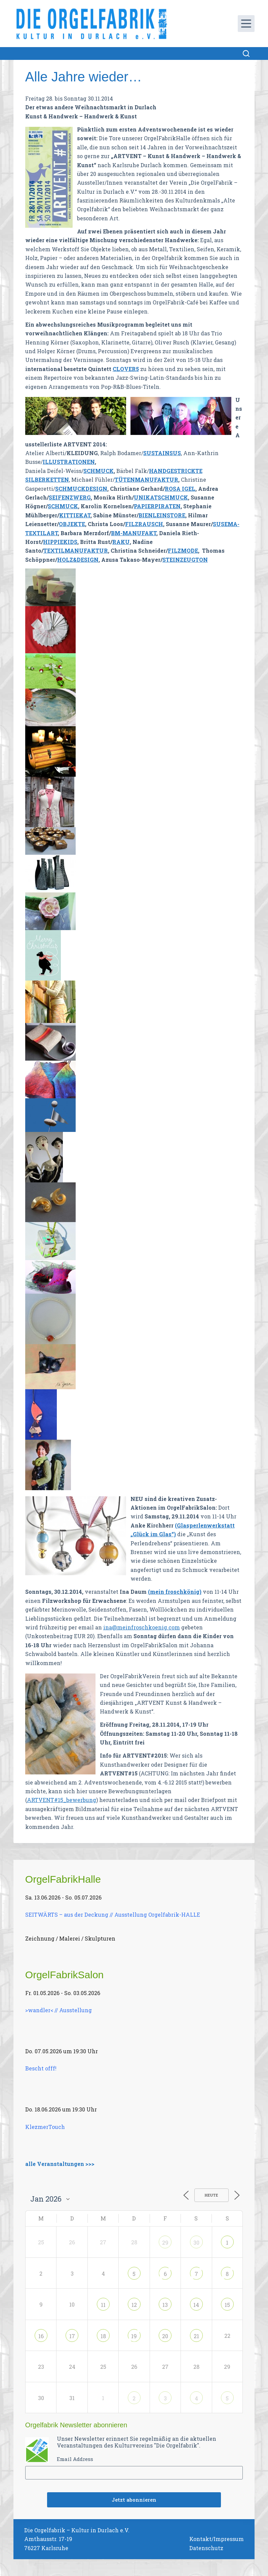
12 (134, 2304)
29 (165, 2242)
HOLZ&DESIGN (78, 559)
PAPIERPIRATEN (157, 506)
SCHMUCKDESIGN (81, 488)
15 (227, 2304)
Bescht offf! (40, 2068)
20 (165, 2336)
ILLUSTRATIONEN (69, 461)
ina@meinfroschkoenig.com (141, 1627)
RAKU (121, 541)
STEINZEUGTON (185, 559)
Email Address (75, 2459)
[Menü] (246, 23)
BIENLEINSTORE (162, 515)
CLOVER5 (126, 368)
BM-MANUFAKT (133, 533)
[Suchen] (246, 53)
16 (41, 2336)
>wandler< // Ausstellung (58, 2010)
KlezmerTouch (45, 2126)
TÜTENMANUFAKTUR (146, 479)
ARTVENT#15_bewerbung (61, 1799)
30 (196, 2242)
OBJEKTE (72, 523)
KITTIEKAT (74, 515)
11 (103, 2304)
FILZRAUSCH (144, 523)
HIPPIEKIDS (60, 541)
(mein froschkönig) (174, 1591)
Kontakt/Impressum (216, 2538)
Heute (211, 2195)
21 (196, 2336)
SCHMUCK (98, 470)
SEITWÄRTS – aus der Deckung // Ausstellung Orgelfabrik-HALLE (112, 1914)
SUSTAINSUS (162, 452)
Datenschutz (206, 2547)
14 (196, 2304)
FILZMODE (183, 550)
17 (72, 2336)
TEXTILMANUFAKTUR (75, 550)
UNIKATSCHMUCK (161, 497)
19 (134, 2336)
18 (103, 2336)
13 (165, 2304)
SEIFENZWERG (70, 497)
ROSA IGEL (180, 488)
